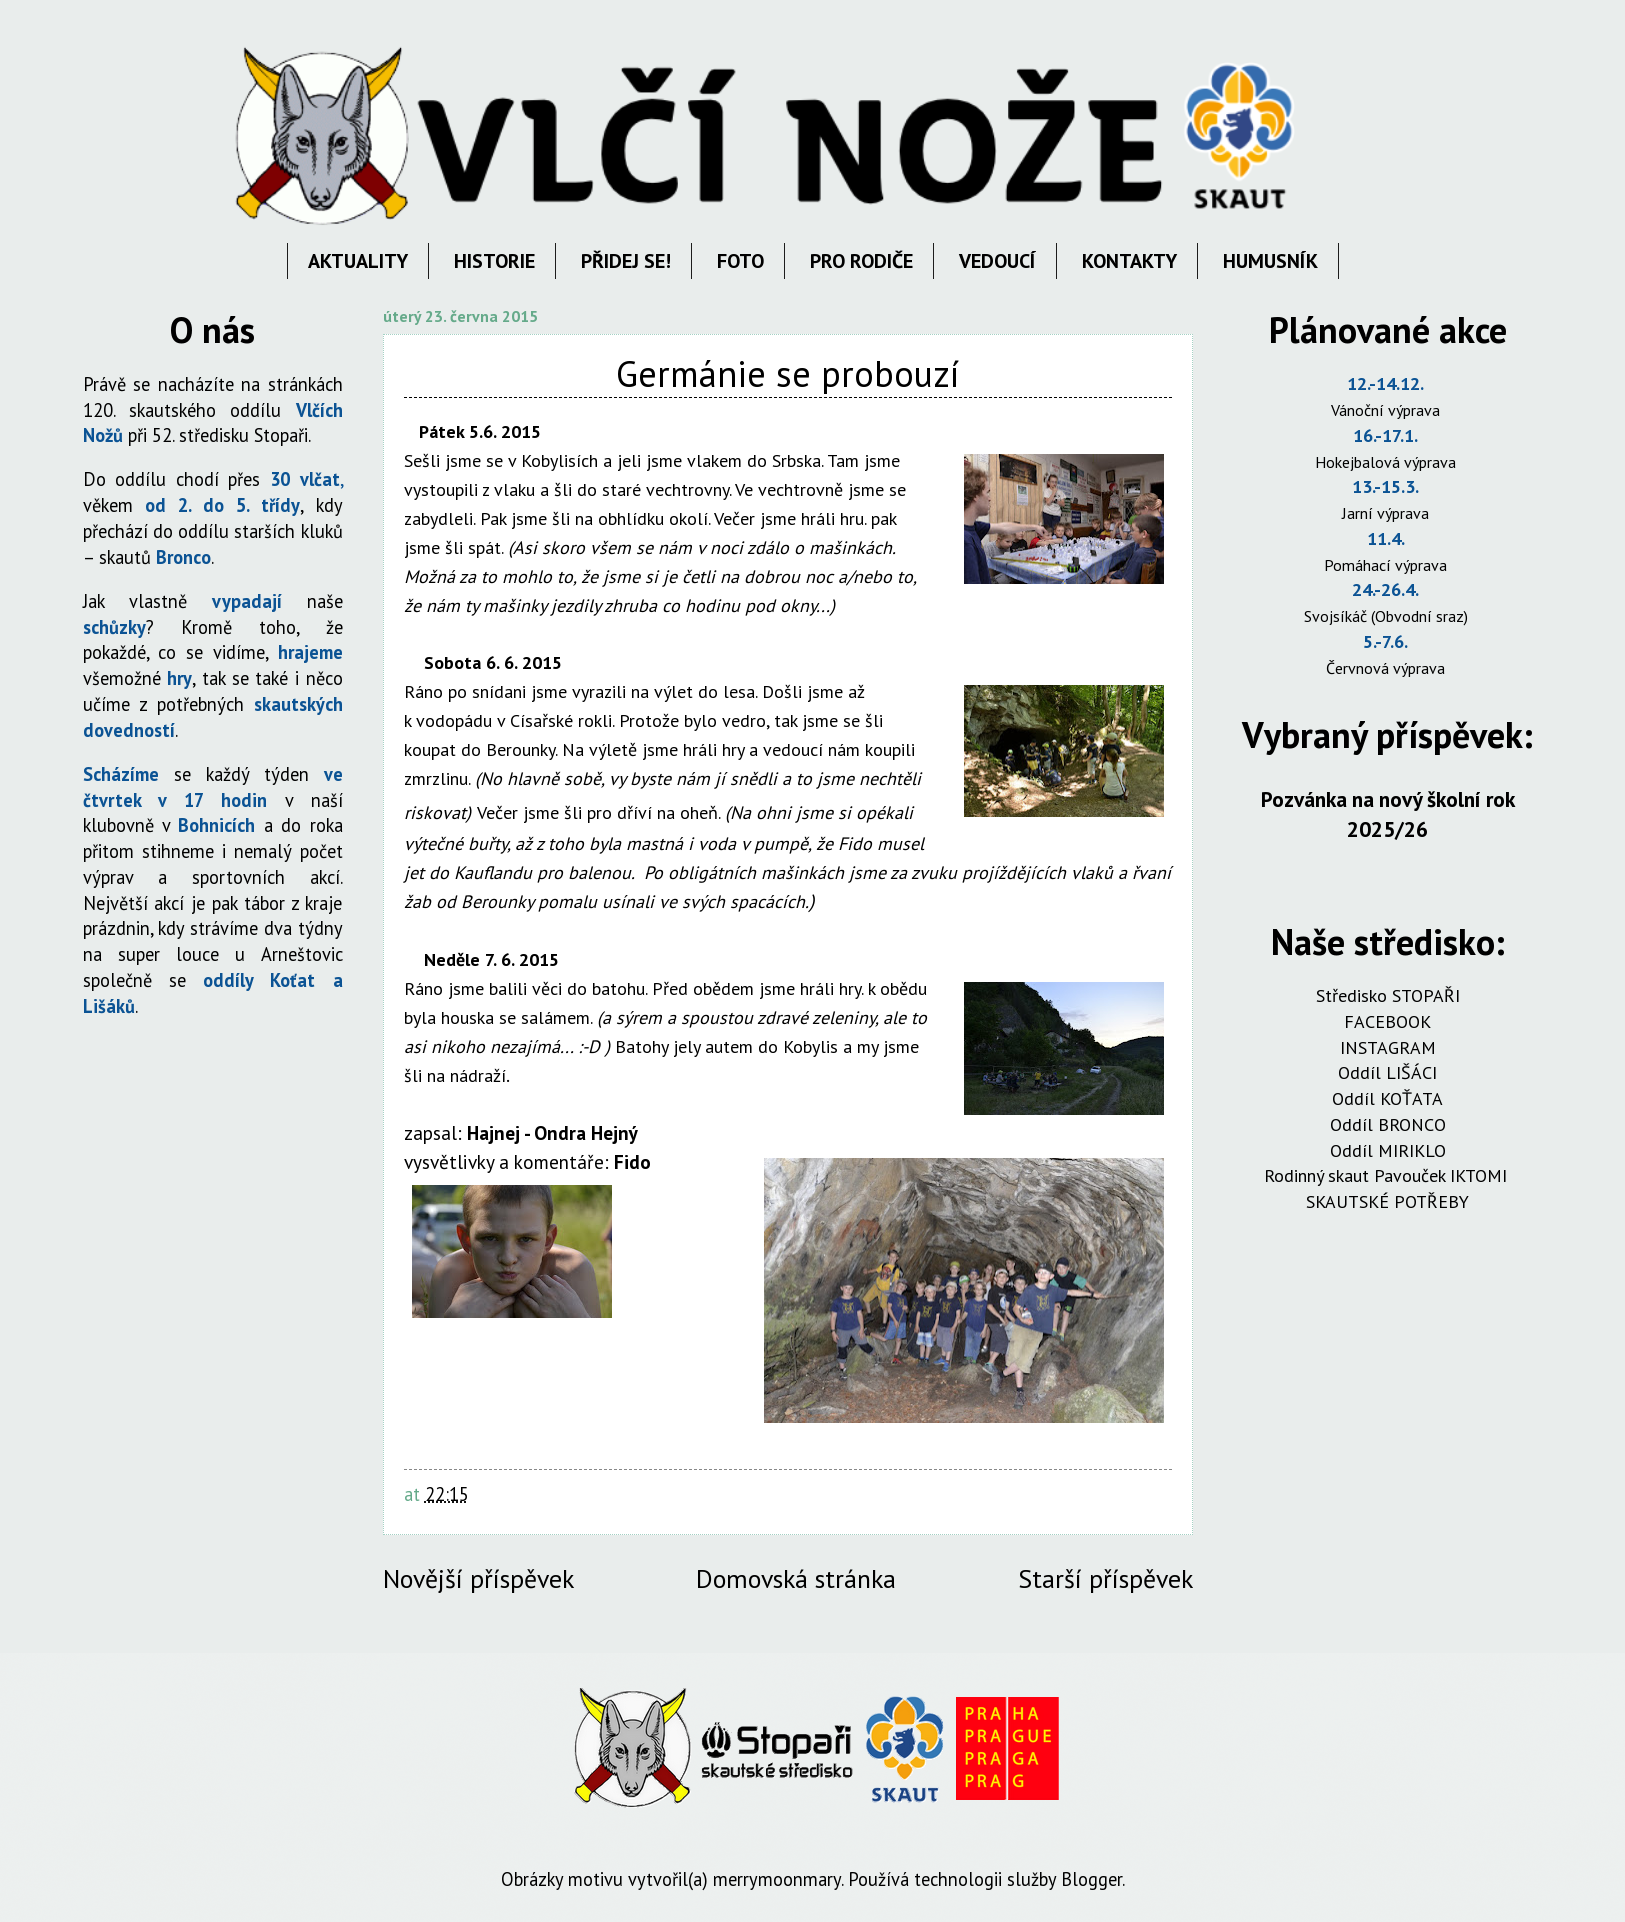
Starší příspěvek (1105, 1578)
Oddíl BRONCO (1388, 1124)
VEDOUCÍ (997, 261)
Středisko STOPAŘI (1388, 995)
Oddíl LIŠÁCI (1387, 1072)
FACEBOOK (1387, 1021)
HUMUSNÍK (1270, 261)
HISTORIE (494, 261)
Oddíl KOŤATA (1387, 1098)
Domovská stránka (796, 1578)
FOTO (740, 261)
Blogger (1091, 1879)
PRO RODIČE (861, 261)
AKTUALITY (358, 261)
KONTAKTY (1129, 261)
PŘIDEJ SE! (626, 261)
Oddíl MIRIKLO (1388, 1150)
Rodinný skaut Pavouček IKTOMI (1388, 1175)
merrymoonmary (777, 1879)
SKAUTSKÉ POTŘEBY (1387, 1201)
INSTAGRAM (1388, 1047)
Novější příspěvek (478, 1578)
